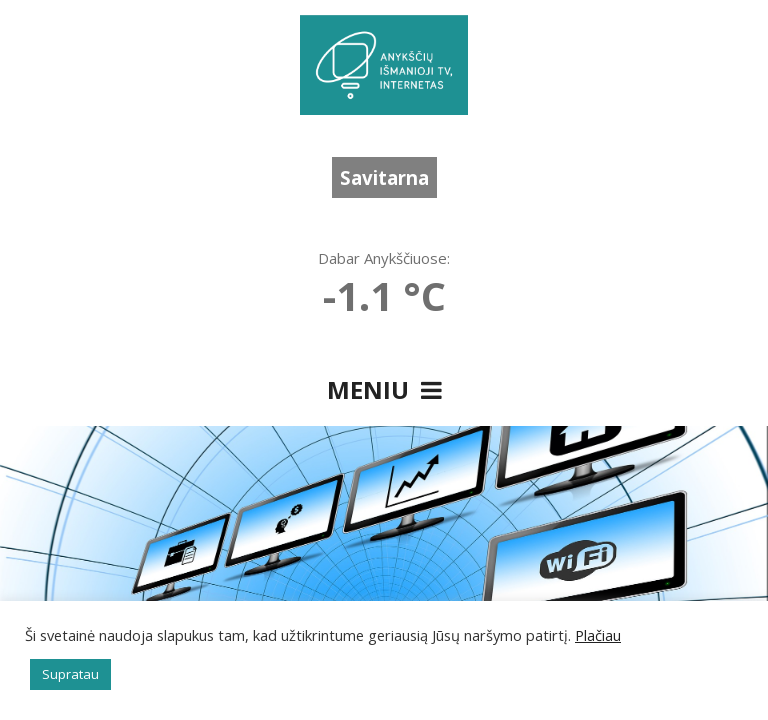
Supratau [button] (70, 674)
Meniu (384, 389)
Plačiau (598, 635)
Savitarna (384, 177)
